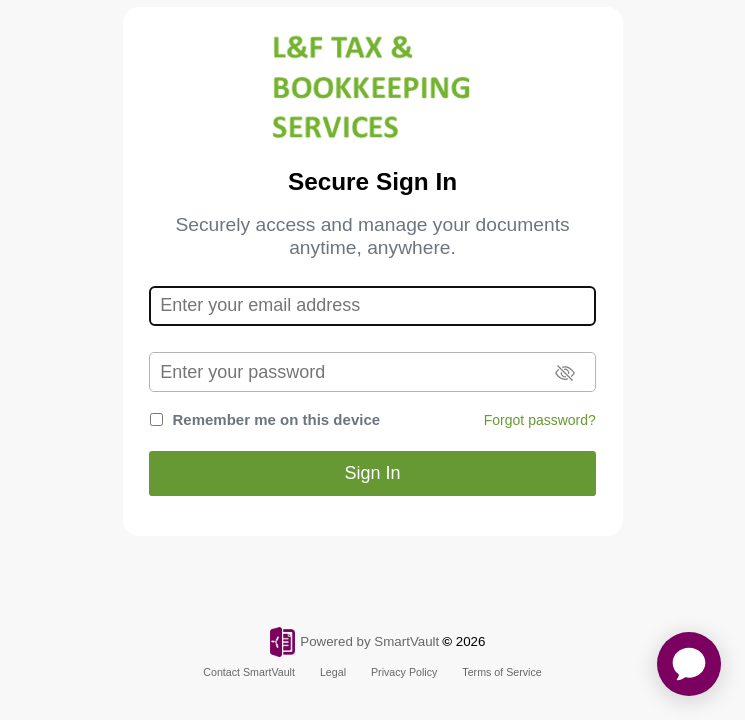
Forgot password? (540, 420)
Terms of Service (501, 672)
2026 (471, 641)
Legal (333, 672)
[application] (689, 664)
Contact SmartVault (249, 672)
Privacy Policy (404, 672)
